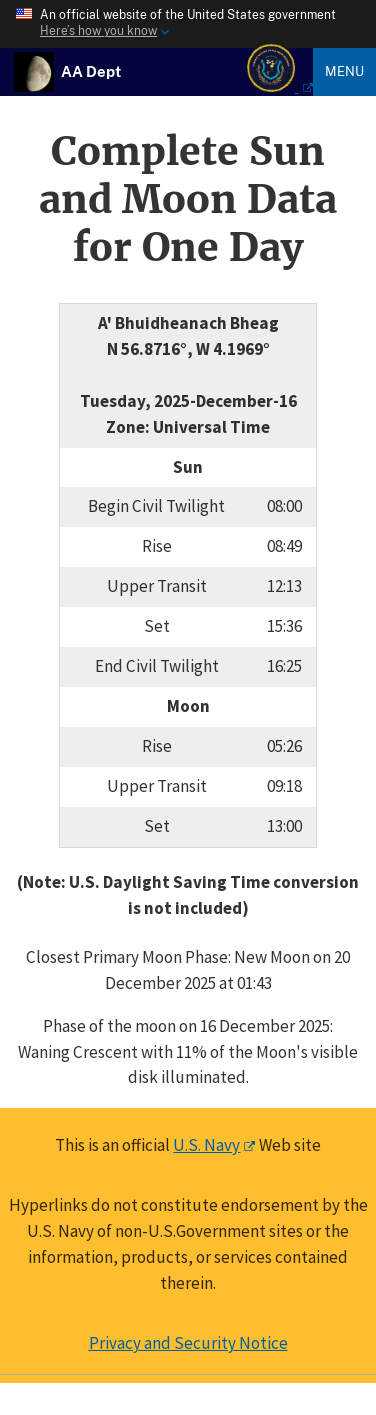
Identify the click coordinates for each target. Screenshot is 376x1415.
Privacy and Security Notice (188, 1343)
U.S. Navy (206, 1145)
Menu (344, 71)
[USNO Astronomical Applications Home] (91, 71)
